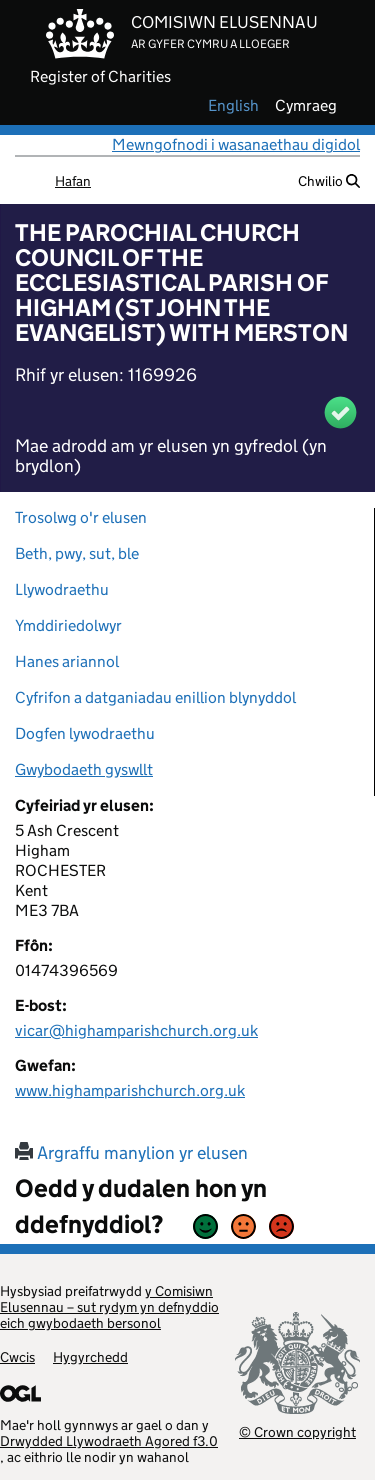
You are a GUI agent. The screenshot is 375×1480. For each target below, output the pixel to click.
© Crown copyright (297, 1431)
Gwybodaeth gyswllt (84, 769)
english (233, 106)
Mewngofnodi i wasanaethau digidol (236, 144)
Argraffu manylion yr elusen (131, 1153)
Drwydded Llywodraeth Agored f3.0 (109, 1441)
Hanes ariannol (67, 661)
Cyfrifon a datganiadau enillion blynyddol (155, 697)
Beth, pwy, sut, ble (77, 553)
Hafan (73, 181)
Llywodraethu (62, 589)
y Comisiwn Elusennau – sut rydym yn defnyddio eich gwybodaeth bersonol (109, 1307)
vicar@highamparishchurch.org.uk (136, 1030)
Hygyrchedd (90, 1357)
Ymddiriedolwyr (68, 625)
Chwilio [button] (329, 181)
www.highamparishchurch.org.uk (130, 1090)
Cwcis (17, 1357)
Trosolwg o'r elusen (81, 517)
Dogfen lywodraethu (85, 733)
